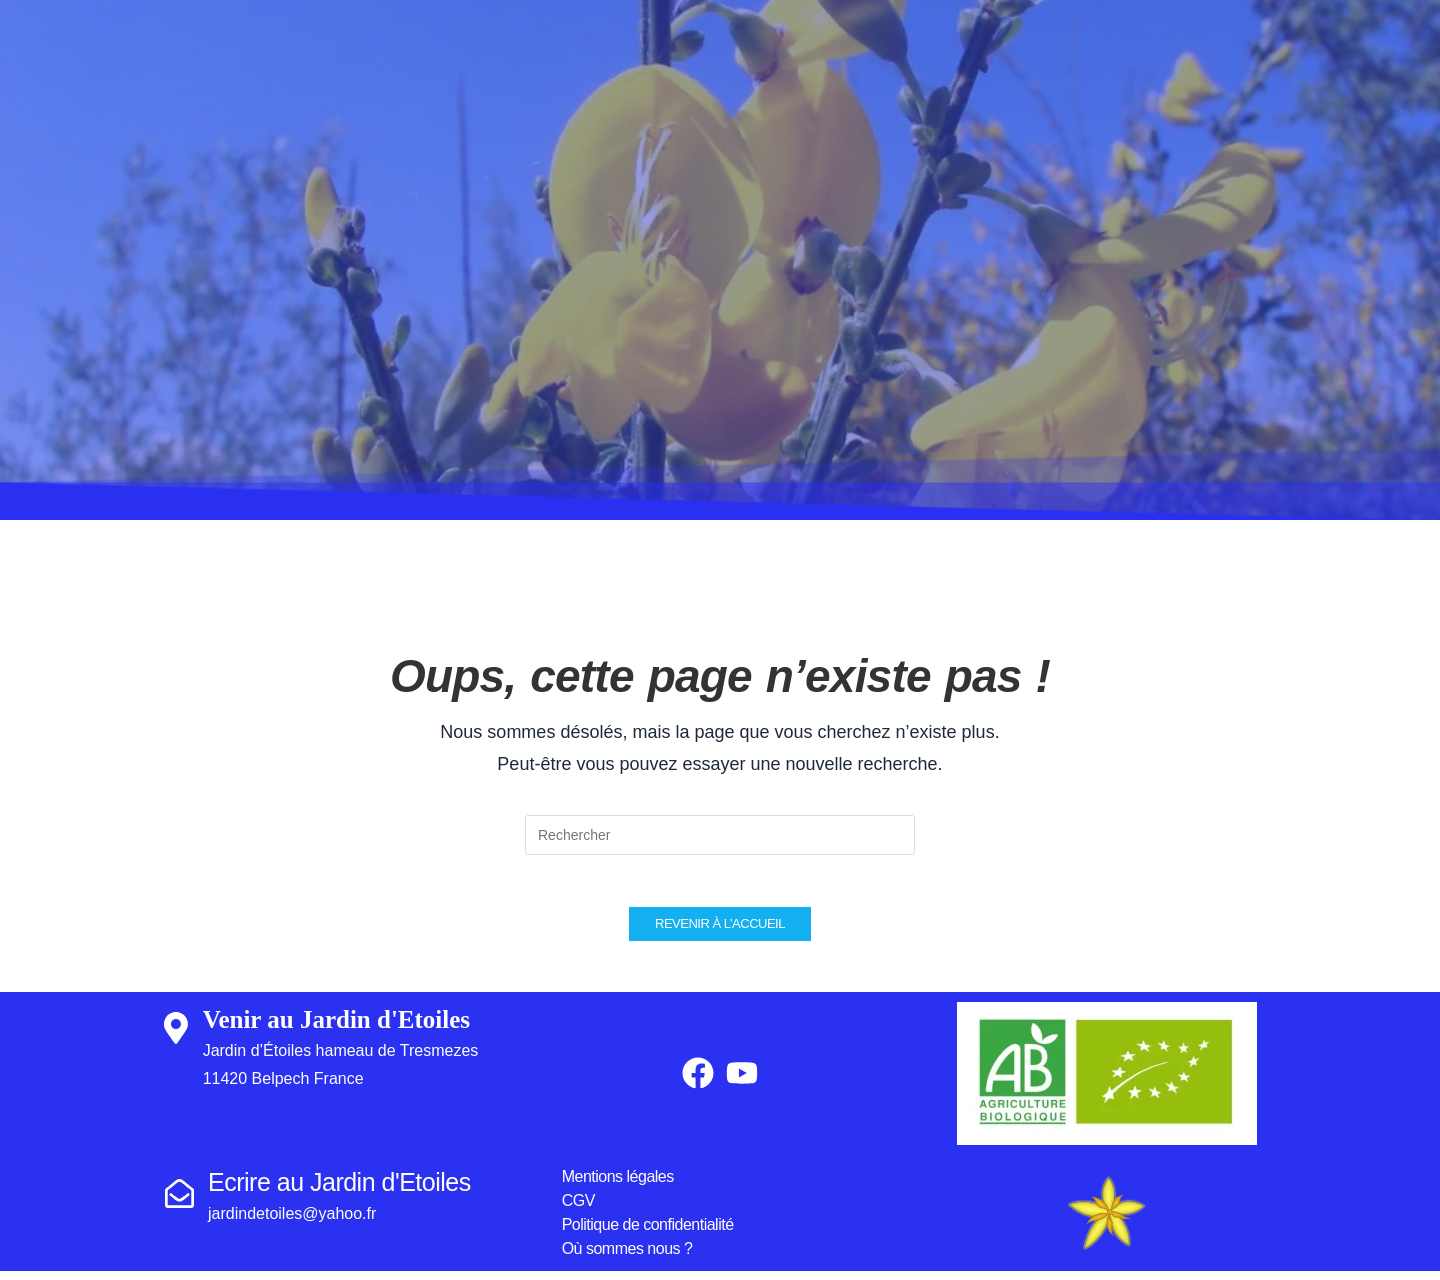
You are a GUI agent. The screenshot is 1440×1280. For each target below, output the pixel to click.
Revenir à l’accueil (720, 932)
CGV (578, 1209)
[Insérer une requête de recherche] (720, 835)
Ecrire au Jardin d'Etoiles (339, 1191)
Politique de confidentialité (648, 1233)
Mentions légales (618, 1185)
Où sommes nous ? (627, 1257)
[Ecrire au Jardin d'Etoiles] (179, 1203)
